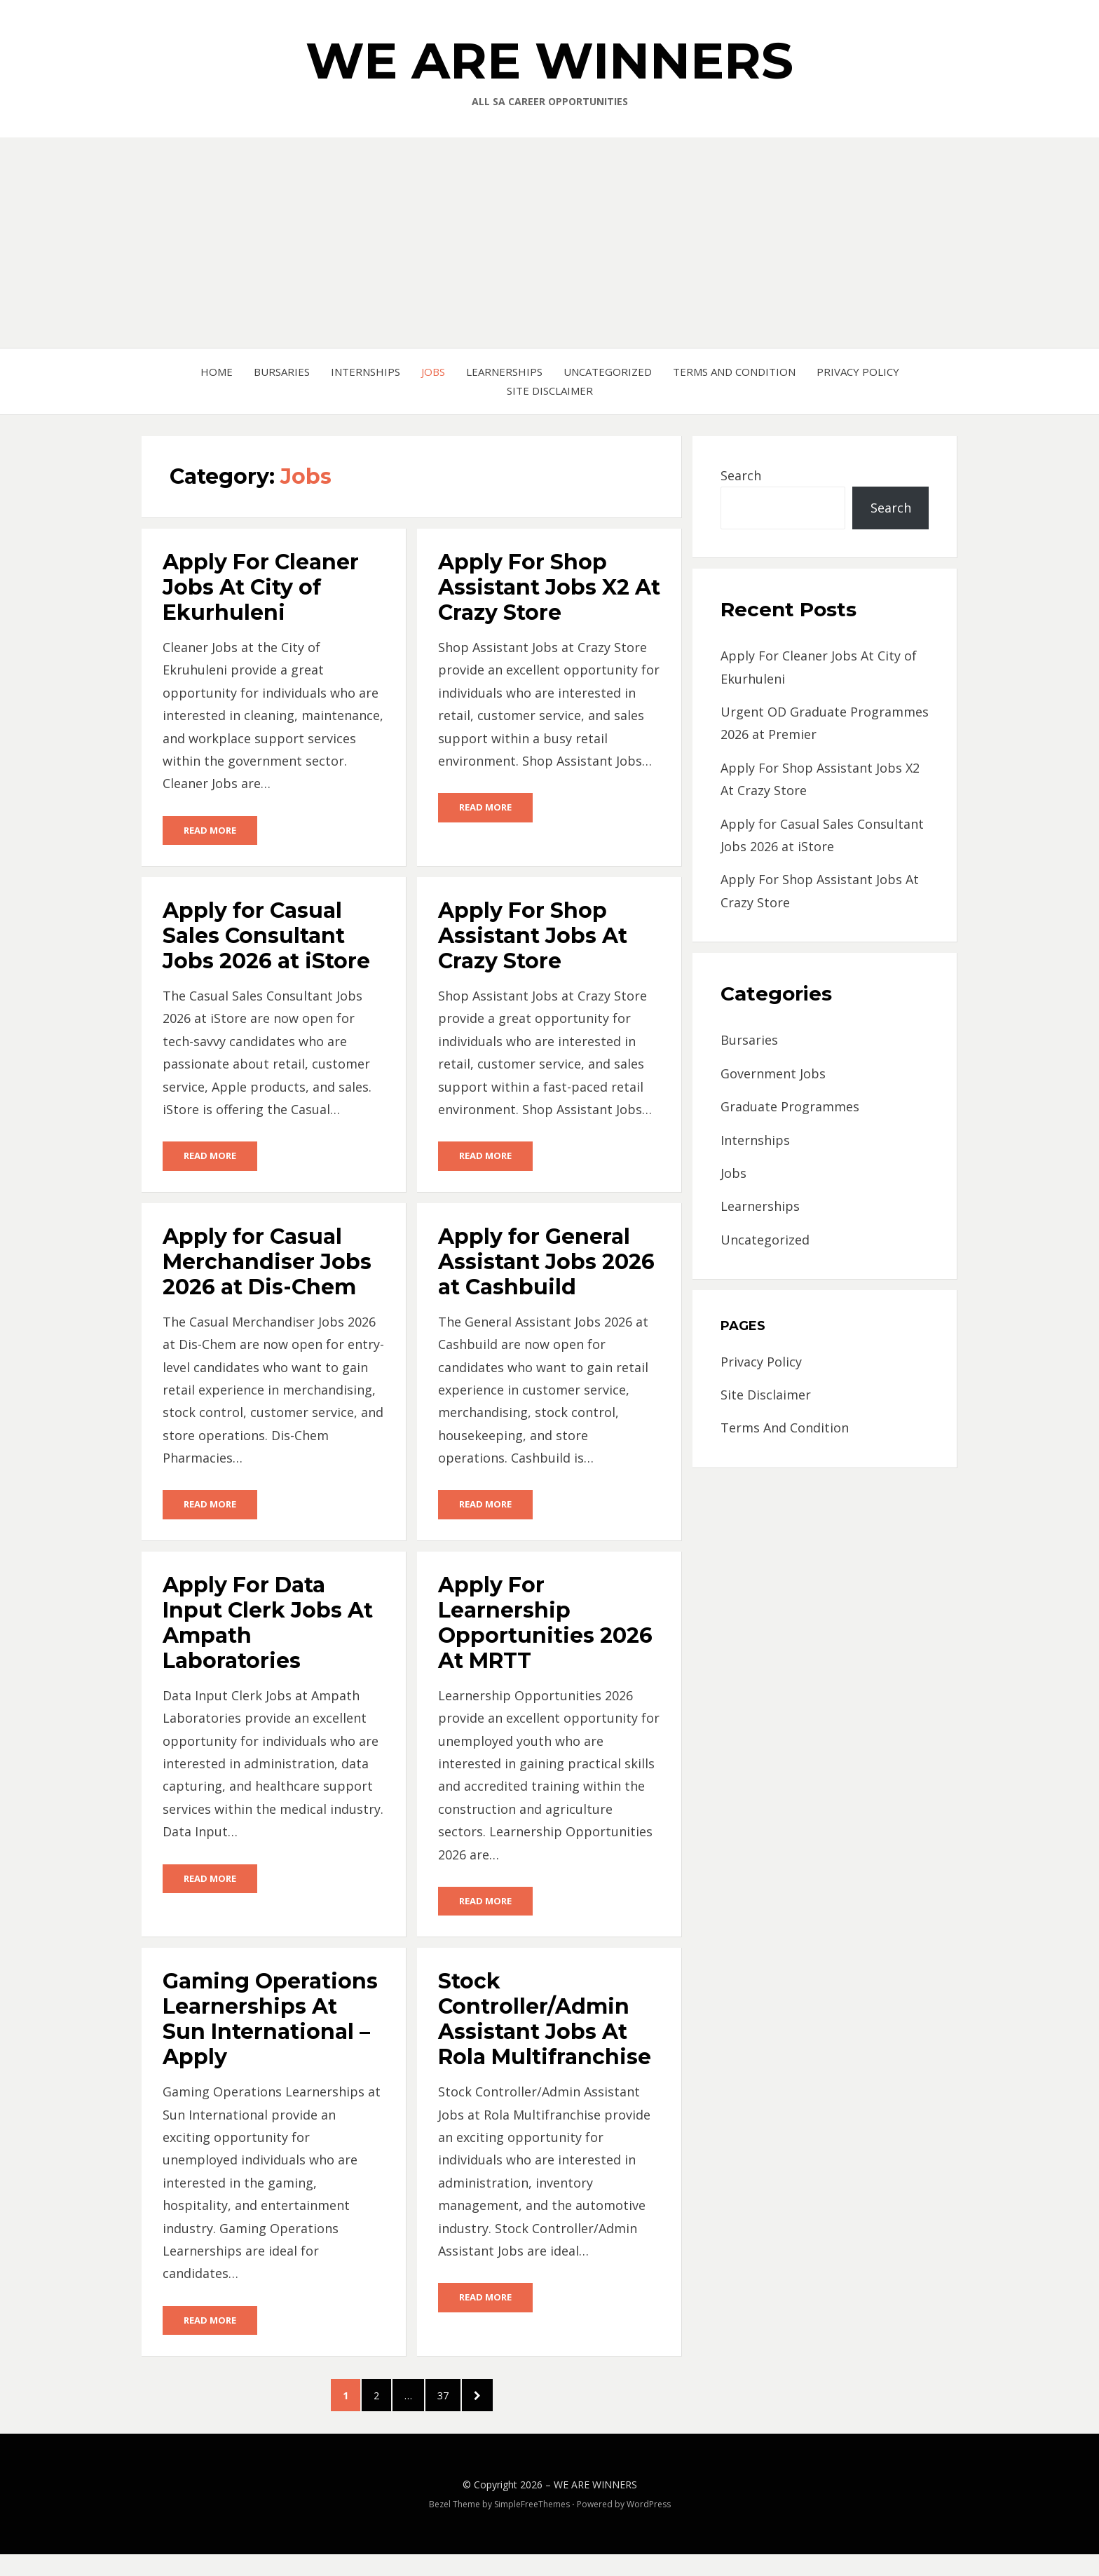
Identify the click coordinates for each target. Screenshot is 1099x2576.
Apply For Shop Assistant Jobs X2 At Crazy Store (549, 587)
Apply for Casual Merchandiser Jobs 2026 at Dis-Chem (267, 1264)
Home (216, 372)
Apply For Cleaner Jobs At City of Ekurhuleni (261, 587)
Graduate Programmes (790, 1106)
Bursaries (282, 372)
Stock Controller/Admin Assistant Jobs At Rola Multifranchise (544, 2024)
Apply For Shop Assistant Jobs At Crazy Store (532, 937)
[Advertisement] (549, 242)
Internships (365, 372)
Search (741, 475)
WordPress (649, 2526)
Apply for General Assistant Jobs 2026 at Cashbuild (546, 1264)
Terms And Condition (734, 372)
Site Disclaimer (550, 391)
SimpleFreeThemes (532, 2526)
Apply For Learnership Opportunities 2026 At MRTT (545, 1627)
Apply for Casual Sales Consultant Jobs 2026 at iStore (266, 937)
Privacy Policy (858, 372)
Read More (210, 831)
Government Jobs (773, 1073)
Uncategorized (608, 372)
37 (468, 2407)
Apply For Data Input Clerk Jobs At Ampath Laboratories (268, 1627)
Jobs (433, 372)
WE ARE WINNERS (549, 60)
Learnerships (504, 372)
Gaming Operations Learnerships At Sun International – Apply (270, 2024)
